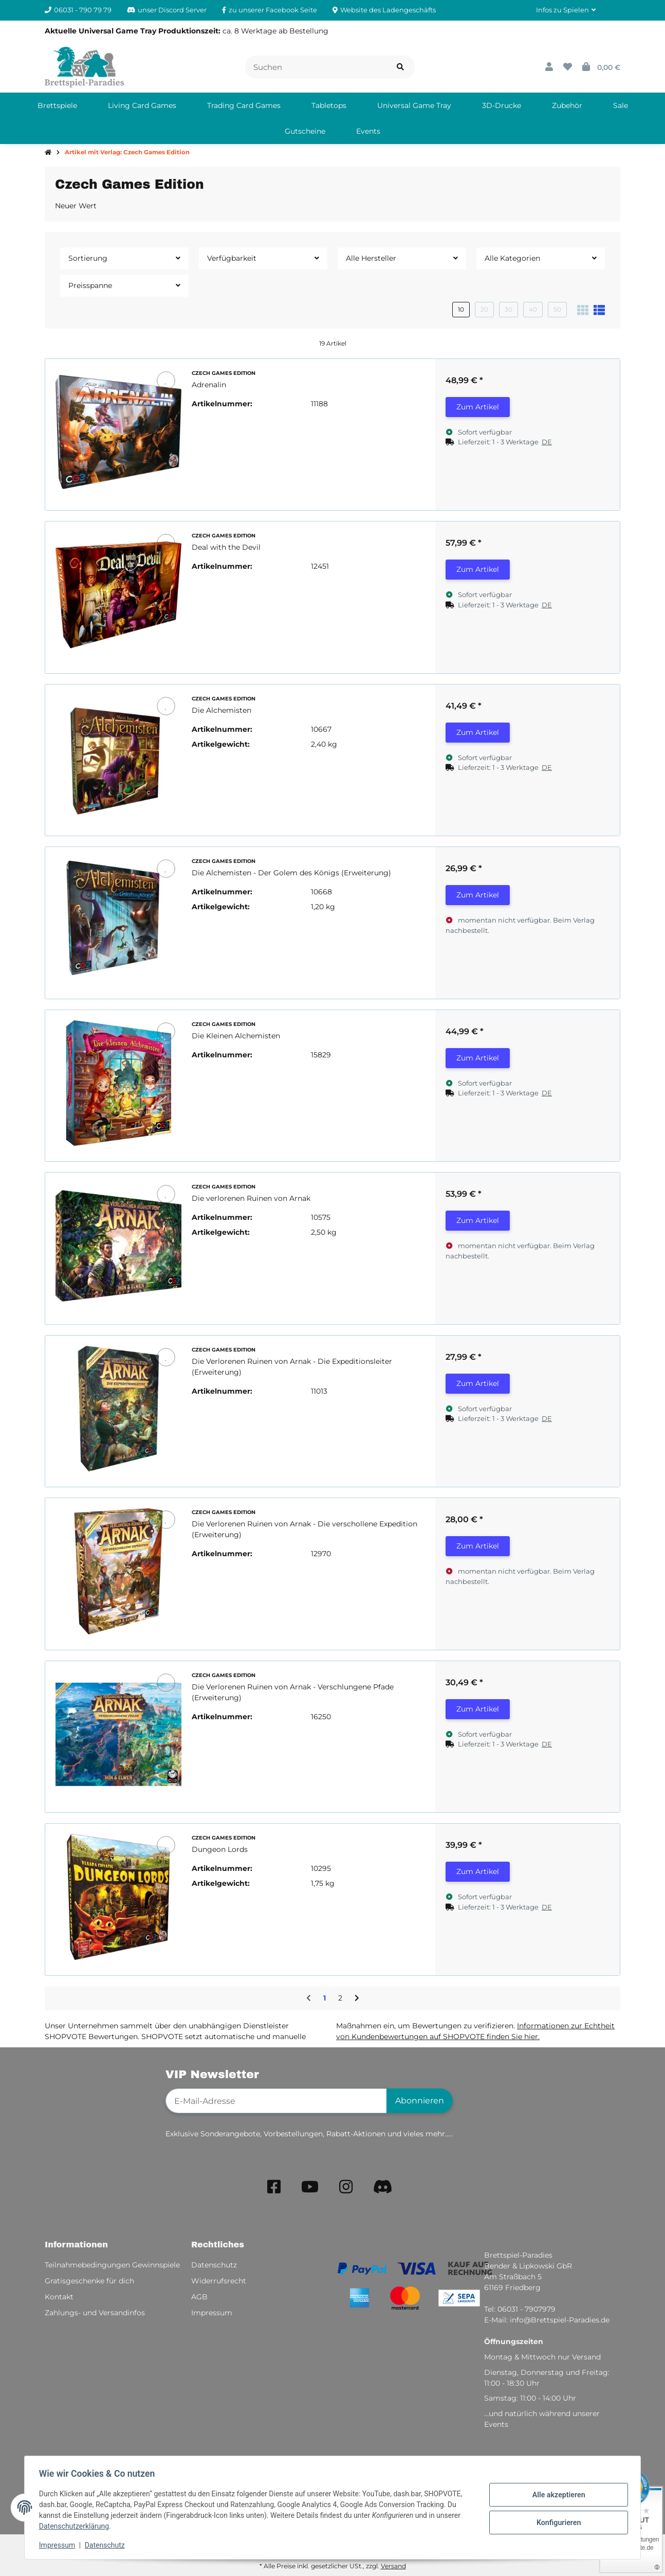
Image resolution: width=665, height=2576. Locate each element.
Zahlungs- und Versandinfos (95, 2312)
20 (484, 309)
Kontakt (59, 2296)
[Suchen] (315, 67)
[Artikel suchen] (400, 67)
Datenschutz (107, 2545)
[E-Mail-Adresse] (276, 2100)
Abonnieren (419, 2100)
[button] (566, 10)
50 (557, 309)
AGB (199, 2296)
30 (508, 309)
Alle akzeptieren (556, 2495)
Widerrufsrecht (218, 2280)
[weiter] (356, 1998)
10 (461, 309)
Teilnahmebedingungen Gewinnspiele (112, 2264)
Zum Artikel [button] (477, 406)
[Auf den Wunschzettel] (166, 380)
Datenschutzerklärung (76, 2526)
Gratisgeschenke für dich (89, 2280)
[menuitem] (57, 105)
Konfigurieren (556, 2522)
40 (533, 309)
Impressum (59, 2545)
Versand (393, 2566)
